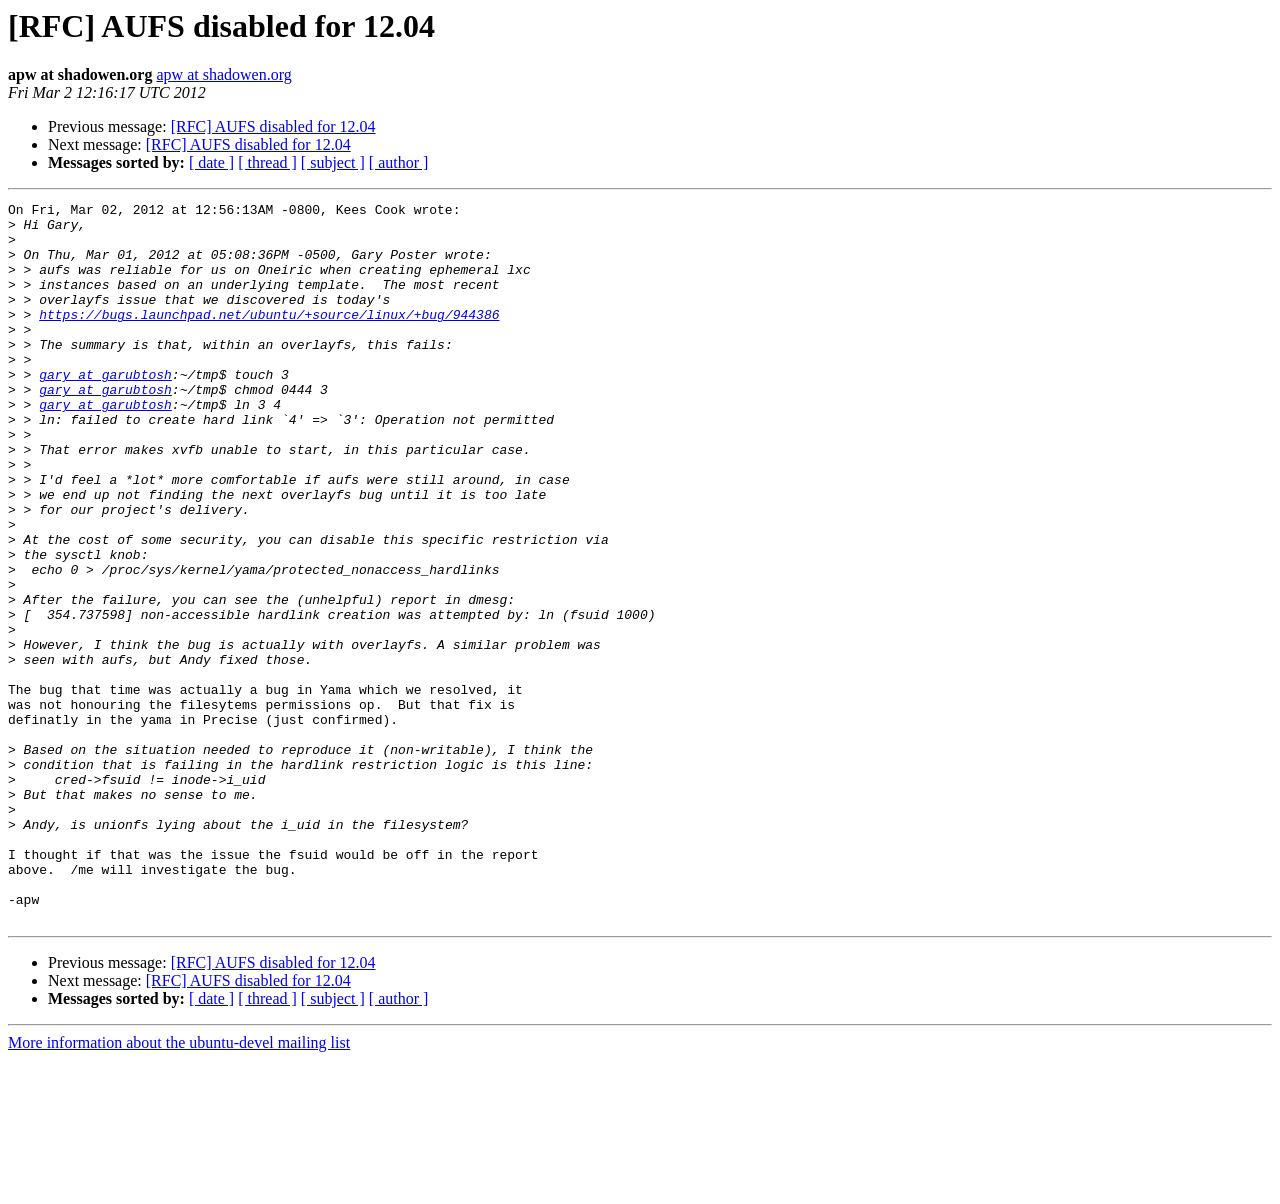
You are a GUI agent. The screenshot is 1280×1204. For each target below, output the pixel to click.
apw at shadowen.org (223, 74)
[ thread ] (267, 162)
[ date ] (211, 162)
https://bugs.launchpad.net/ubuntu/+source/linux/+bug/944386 (269, 338)
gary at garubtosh (105, 410)
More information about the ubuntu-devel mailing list (179, 1186)
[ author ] (399, 162)
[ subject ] (333, 162)
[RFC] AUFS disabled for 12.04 (273, 126)
